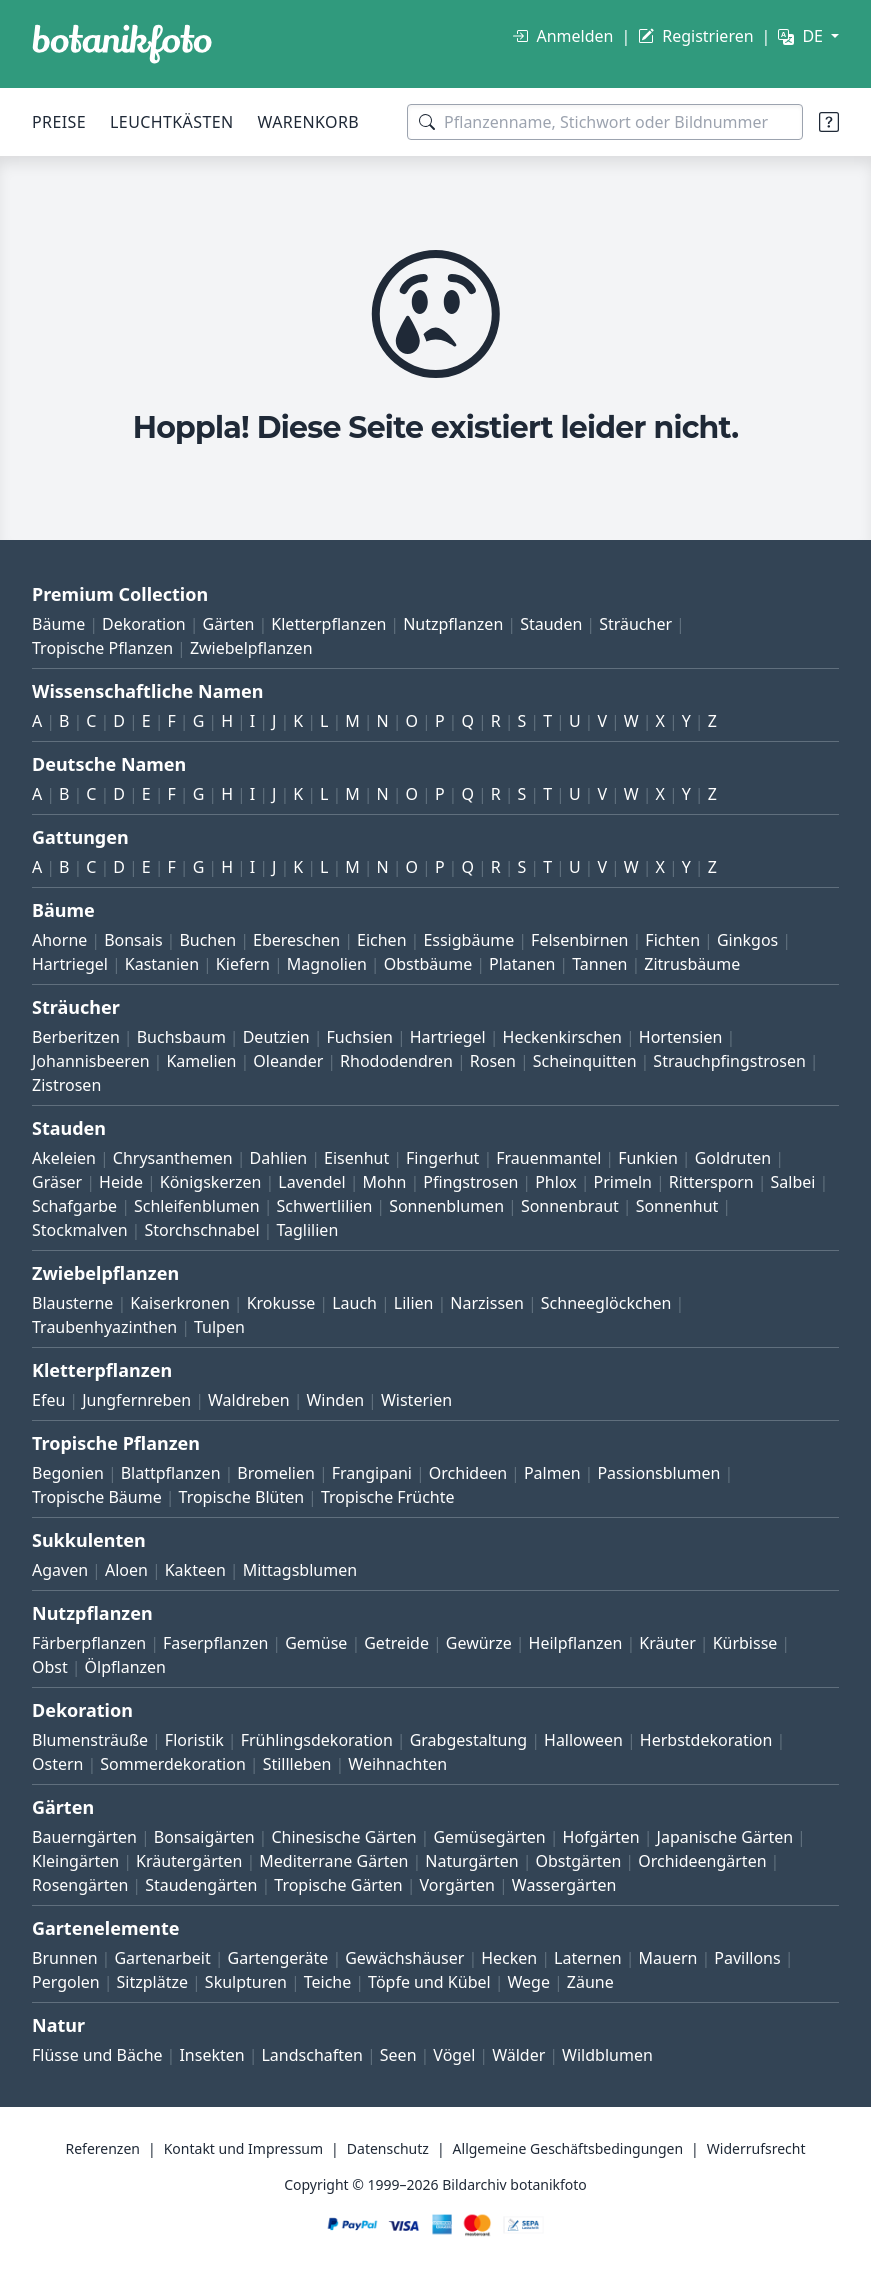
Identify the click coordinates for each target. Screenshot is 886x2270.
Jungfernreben (136, 1400)
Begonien (68, 1473)
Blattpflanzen (171, 1473)
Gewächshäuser (404, 1958)
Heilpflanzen (576, 1643)
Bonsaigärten (204, 1837)
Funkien (648, 1158)
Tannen (599, 964)
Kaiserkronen (180, 1303)
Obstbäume (428, 964)
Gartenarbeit (162, 1958)
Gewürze (479, 1643)
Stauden (551, 624)
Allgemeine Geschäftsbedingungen (568, 2148)
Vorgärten (457, 1885)
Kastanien (162, 964)
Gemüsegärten (489, 1837)
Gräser (57, 1182)
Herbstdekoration (706, 1740)
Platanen (522, 964)
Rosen (493, 1061)
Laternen (588, 1958)
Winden (335, 1400)
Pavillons (747, 1958)
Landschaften (312, 2055)
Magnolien (327, 964)
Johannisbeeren (91, 1061)
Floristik (194, 1740)
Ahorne (59, 940)
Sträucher (635, 624)
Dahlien (279, 1158)
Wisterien (416, 1400)
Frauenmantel (548, 1158)
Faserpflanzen (215, 1643)
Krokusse (281, 1303)
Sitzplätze (152, 1982)
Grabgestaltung (469, 1740)
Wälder (518, 2055)
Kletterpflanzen (328, 624)
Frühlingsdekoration (317, 1740)
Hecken (509, 1958)
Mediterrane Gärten (333, 1861)
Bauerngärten (84, 1837)
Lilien (414, 1303)
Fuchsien (359, 1037)
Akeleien (64, 1158)
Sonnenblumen (446, 1206)
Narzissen (487, 1303)
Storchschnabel (201, 1230)
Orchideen (468, 1473)
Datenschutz (388, 2148)
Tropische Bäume (97, 1497)
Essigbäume (468, 940)
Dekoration (144, 624)
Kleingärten (75, 1861)
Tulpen (219, 1327)
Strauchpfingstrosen (729, 1061)
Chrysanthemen (173, 1158)
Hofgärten (601, 1837)
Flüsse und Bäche (97, 2055)
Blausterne (72, 1303)
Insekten (211, 2055)
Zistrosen (66, 1085)
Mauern (668, 1958)
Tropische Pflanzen (102, 648)
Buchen (207, 940)
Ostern (57, 1764)
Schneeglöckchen (606, 1303)
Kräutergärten (189, 1861)
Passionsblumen (658, 1473)
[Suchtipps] (829, 122)
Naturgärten (471, 1861)
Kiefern (243, 964)
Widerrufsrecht (756, 2148)
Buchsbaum (181, 1037)
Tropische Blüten (242, 1497)
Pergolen (66, 1982)
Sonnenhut (677, 1206)
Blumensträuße (90, 1740)
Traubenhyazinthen (104, 1327)
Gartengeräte (278, 1958)
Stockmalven (80, 1230)
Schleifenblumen (197, 1206)
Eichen (382, 940)
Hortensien (681, 1037)
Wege (528, 1982)
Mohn (385, 1182)
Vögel (454, 2055)
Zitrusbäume (692, 964)
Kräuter (667, 1643)
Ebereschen (296, 940)
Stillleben (297, 1764)
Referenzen (102, 2148)
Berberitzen (76, 1037)
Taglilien (307, 1230)
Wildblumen (607, 2055)
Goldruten (733, 1158)
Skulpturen (246, 1982)
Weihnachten (397, 1764)
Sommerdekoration (173, 1764)
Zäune (590, 1982)
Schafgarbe (74, 1206)
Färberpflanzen (89, 1643)
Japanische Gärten (725, 1837)
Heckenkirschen (562, 1037)
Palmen (552, 1473)
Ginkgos (747, 940)
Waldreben (249, 1400)
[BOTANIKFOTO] (122, 44)
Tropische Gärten (338, 1885)
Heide (121, 1182)
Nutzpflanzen (453, 624)
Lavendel (311, 1182)
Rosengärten (80, 1885)
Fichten (672, 940)
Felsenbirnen (579, 940)
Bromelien (276, 1473)
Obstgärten (578, 1861)
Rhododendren (396, 1061)
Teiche (328, 1982)
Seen (398, 2055)
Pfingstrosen (470, 1182)
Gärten (229, 624)
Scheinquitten (585, 1061)
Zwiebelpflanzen (251, 648)
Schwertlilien (325, 1206)
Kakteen (195, 1570)
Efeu (48, 1400)
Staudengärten (201, 1885)
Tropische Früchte (388, 1497)
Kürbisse (745, 1643)
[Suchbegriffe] (605, 122)
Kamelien (201, 1061)
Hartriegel (70, 964)
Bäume (58, 624)
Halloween (583, 1740)
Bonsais (133, 940)
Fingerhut (442, 1158)
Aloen (126, 1570)
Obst (50, 1667)
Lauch (354, 1303)
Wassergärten (564, 1885)
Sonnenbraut (570, 1206)
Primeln (623, 1182)
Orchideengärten (702, 1861)
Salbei (793, 1182)
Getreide (396, 1643)
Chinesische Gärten (343, 1837)
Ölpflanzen (125, 1667)
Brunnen (65, 1958)
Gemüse (316, 1643)
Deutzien (276, 1037)
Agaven (60, 1570)
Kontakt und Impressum (243, 2148)
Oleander (288, 1061)
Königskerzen (211, 1182)
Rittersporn (711, 1182)
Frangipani (372, 1473)
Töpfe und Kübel (429, 1982)
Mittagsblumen (300, 1570)
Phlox (556, 1182)
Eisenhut (356, 1158)
